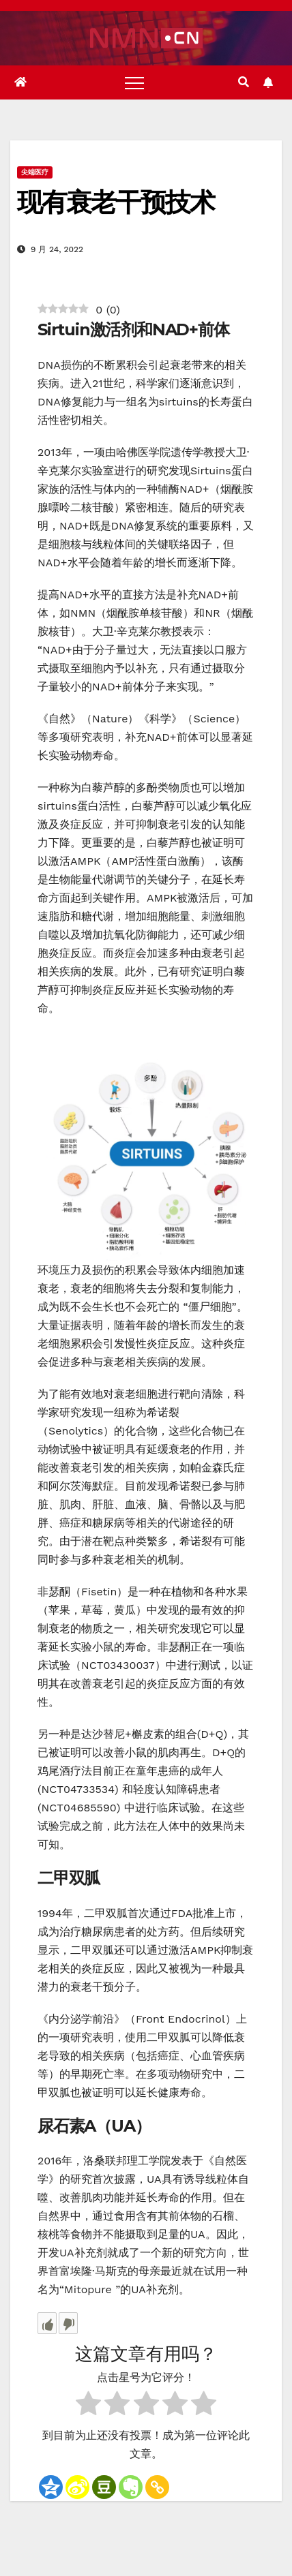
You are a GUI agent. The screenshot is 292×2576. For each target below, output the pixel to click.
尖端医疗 (34, 172)
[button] (243, 82)
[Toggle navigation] (134, 82)
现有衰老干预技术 (115, 202)
